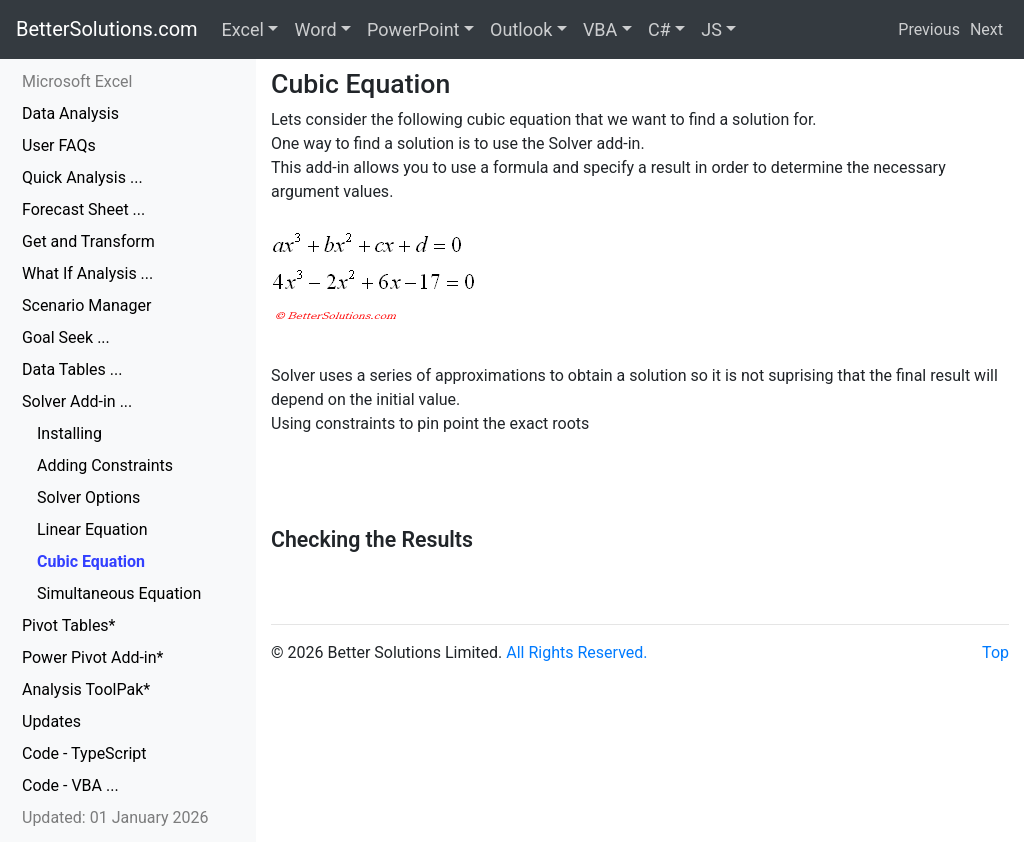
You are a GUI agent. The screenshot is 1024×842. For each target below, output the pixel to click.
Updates (51, 721)
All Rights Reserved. (576, 652)
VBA (600, 29)
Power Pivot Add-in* (92, 657)
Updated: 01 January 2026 (115, 817)
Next (986, 29)
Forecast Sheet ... (83, 209)
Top (995, 652)
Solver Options (88, 497)
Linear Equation (92, 529)
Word (315, 29)
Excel (243, 29)
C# (659, 29)
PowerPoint (413, 29)
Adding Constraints (105, 465)
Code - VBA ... (70, 785)
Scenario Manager (86, 305)
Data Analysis (70, 113)
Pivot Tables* (69, 625)
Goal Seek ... (66, 337)
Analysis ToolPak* (86, 689)
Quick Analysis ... (82, 177)
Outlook (521, 29)
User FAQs (59, 145)
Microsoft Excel (77, 81)
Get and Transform (88, 241)
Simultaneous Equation (119, 593)
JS (711, 29)
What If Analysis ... (87, 273)
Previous (929, 29)
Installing (69, 433)
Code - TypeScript (84, 753)
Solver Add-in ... (77, 401)
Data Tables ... (72, 369)
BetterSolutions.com (107, 29)
